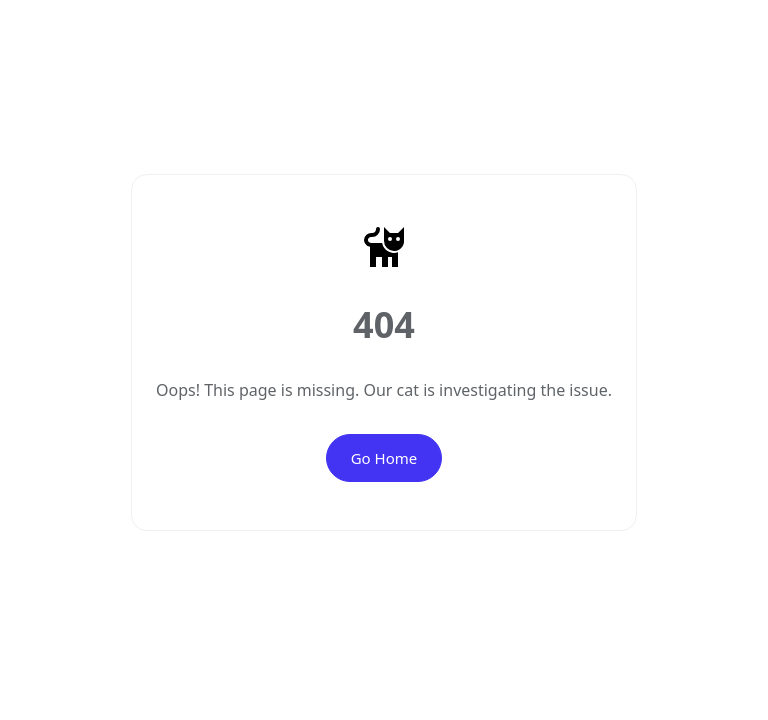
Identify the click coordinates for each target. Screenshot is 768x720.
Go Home (384, 458)
